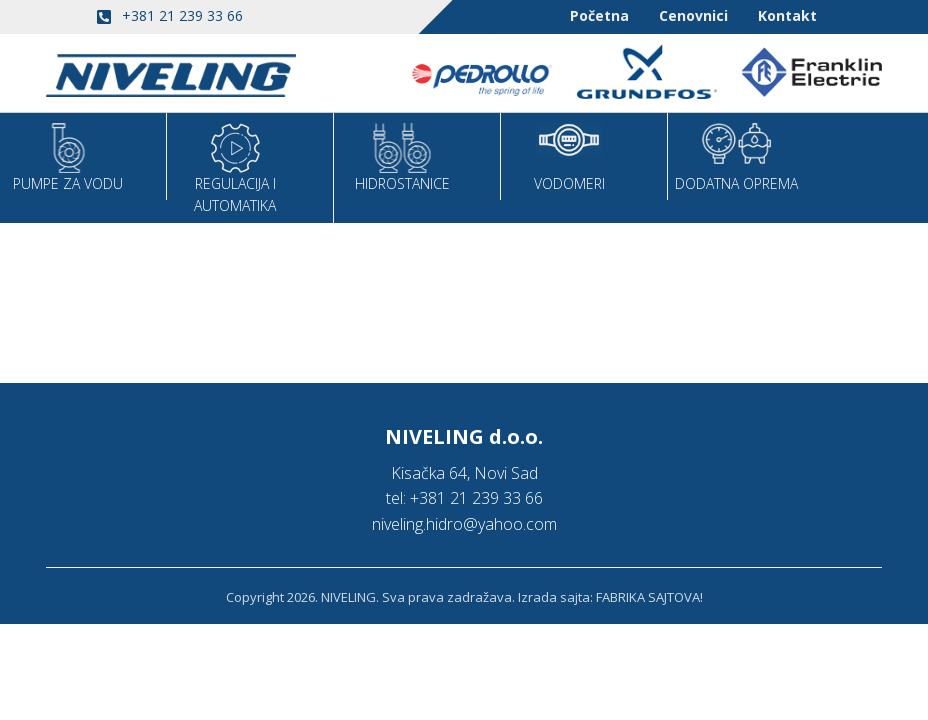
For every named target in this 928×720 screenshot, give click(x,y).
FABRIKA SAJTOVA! (649, 597)
